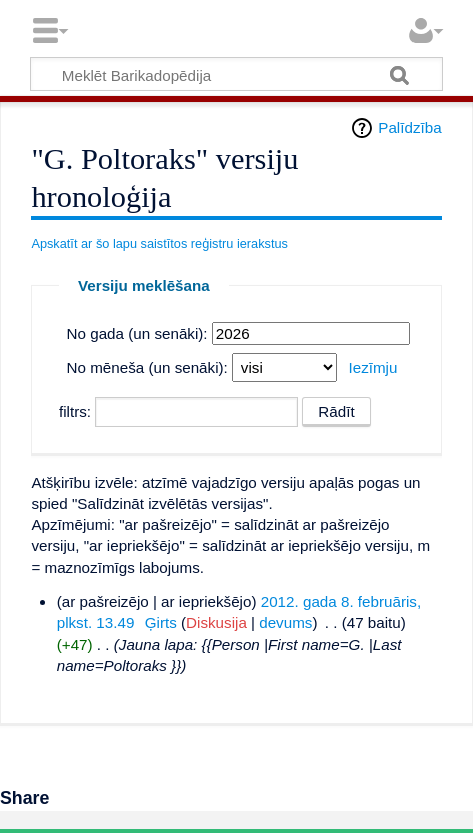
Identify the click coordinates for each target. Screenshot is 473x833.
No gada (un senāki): (137, 333)
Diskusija (216, 622)
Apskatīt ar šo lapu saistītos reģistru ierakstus (159, 243)
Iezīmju (372, 367)
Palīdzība (409, 127)
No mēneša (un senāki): (147, 367)
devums (285, 622)
